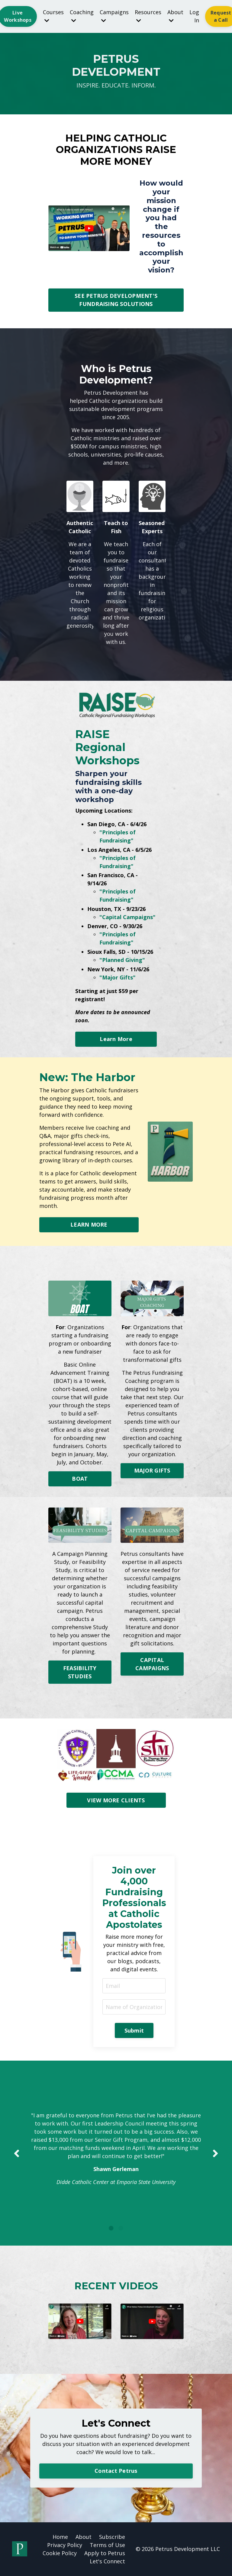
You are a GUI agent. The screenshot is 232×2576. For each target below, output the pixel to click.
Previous (17, 2153)
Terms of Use (107, 2545)
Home (60, 2536)
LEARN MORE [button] (89, 1224)
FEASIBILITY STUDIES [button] (80, 1672)
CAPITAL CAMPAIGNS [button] (152, 1664)
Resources (148, 15)
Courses (53, 15)
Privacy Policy (64, 2545)
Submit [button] (134, 2030)
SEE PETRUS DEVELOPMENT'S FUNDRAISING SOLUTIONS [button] (116, 299)
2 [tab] (121, 2228)
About (175, 15)
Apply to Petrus (104, 2553)
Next (215, 2153)
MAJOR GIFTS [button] (152, 1470)
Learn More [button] (116, 1039)
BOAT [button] (80, 1478)
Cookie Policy (60, 2553)
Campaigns (114, 15)
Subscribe (112, 2536)
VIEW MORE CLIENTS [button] (116, 1800)
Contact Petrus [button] (116, 2470)
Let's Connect (107, 2561)
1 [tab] (111, 2228)
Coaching (82, 15)
